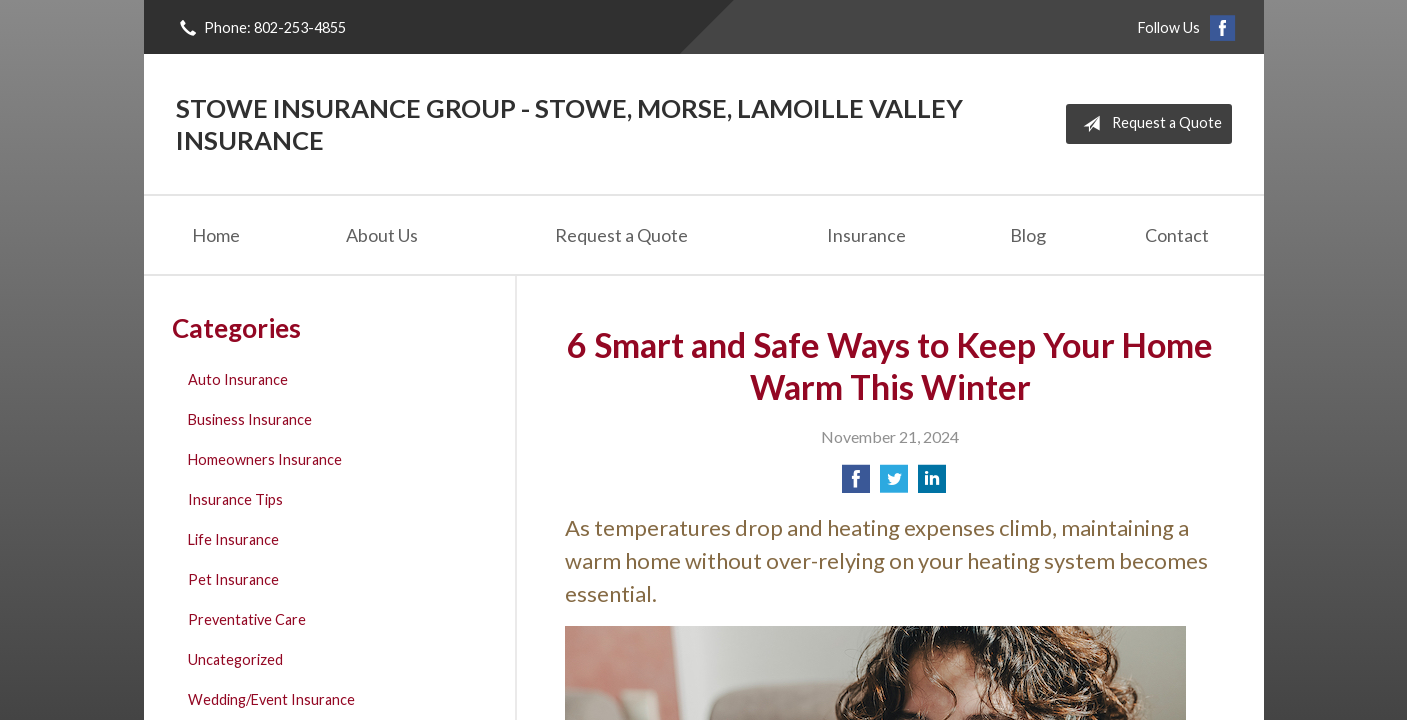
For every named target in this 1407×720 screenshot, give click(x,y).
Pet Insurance (233, 579)
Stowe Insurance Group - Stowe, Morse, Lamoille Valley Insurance (569, 124)
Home (216, 235)
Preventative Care (247, 619)
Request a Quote (1148, 124)
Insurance (866, 235)
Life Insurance (233, 539)
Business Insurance (250, 419)
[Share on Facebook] (856, 484)
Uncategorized (235, 659)
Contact (1177, 235)
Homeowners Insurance (265, 459)
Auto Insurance (238, 379)
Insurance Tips (235, 499)
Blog (1028, 235)
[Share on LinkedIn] (932, 484)
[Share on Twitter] (894, 484)
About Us (382, 235)
